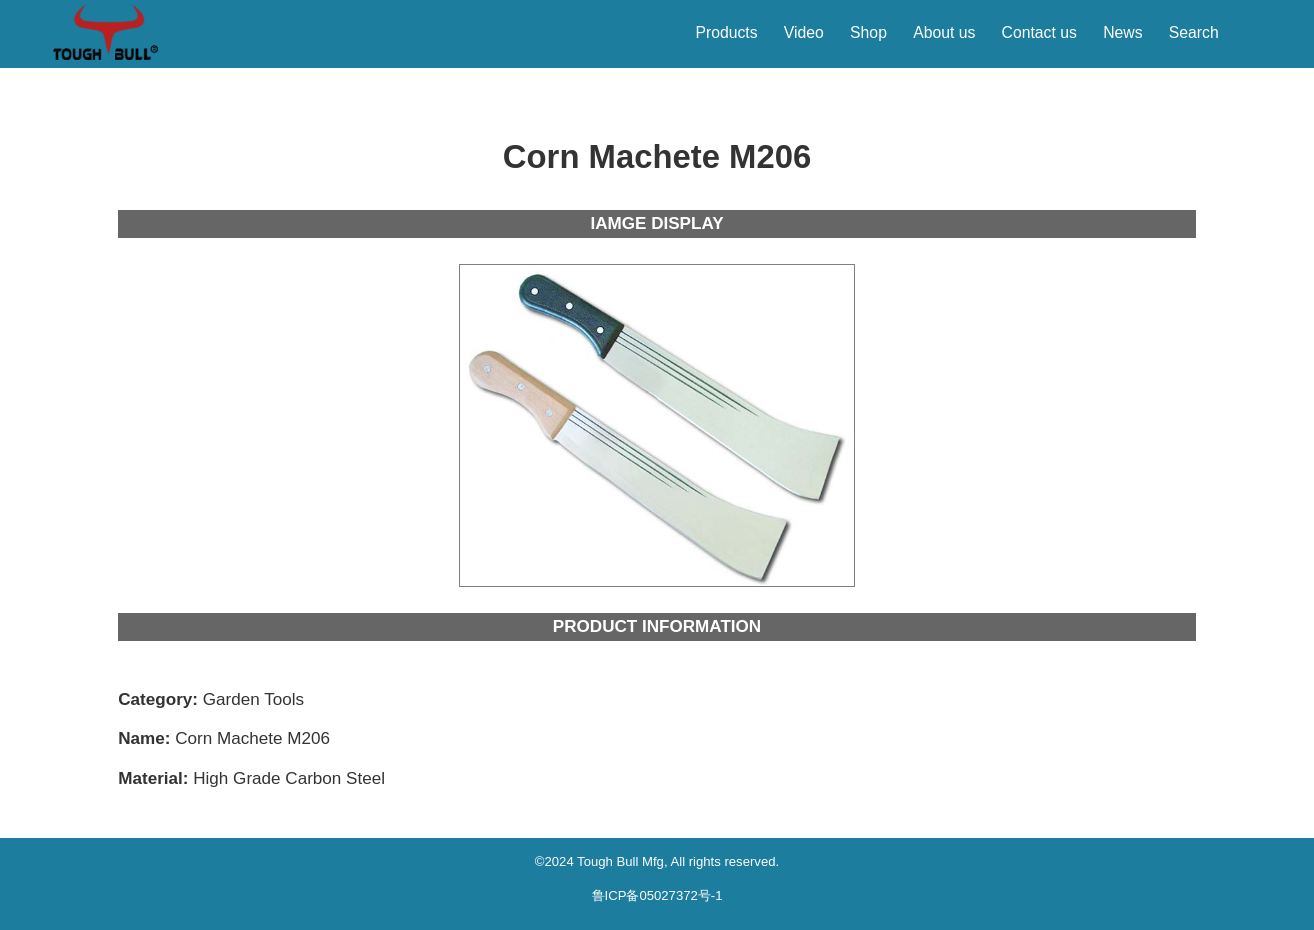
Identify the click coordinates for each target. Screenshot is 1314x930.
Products (726, 32)
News (1122, 32)
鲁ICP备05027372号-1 (657, 895)
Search (1194, 32)
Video (804, 32)
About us (944, 32)
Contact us (1039, 32)
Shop (868, 32)
